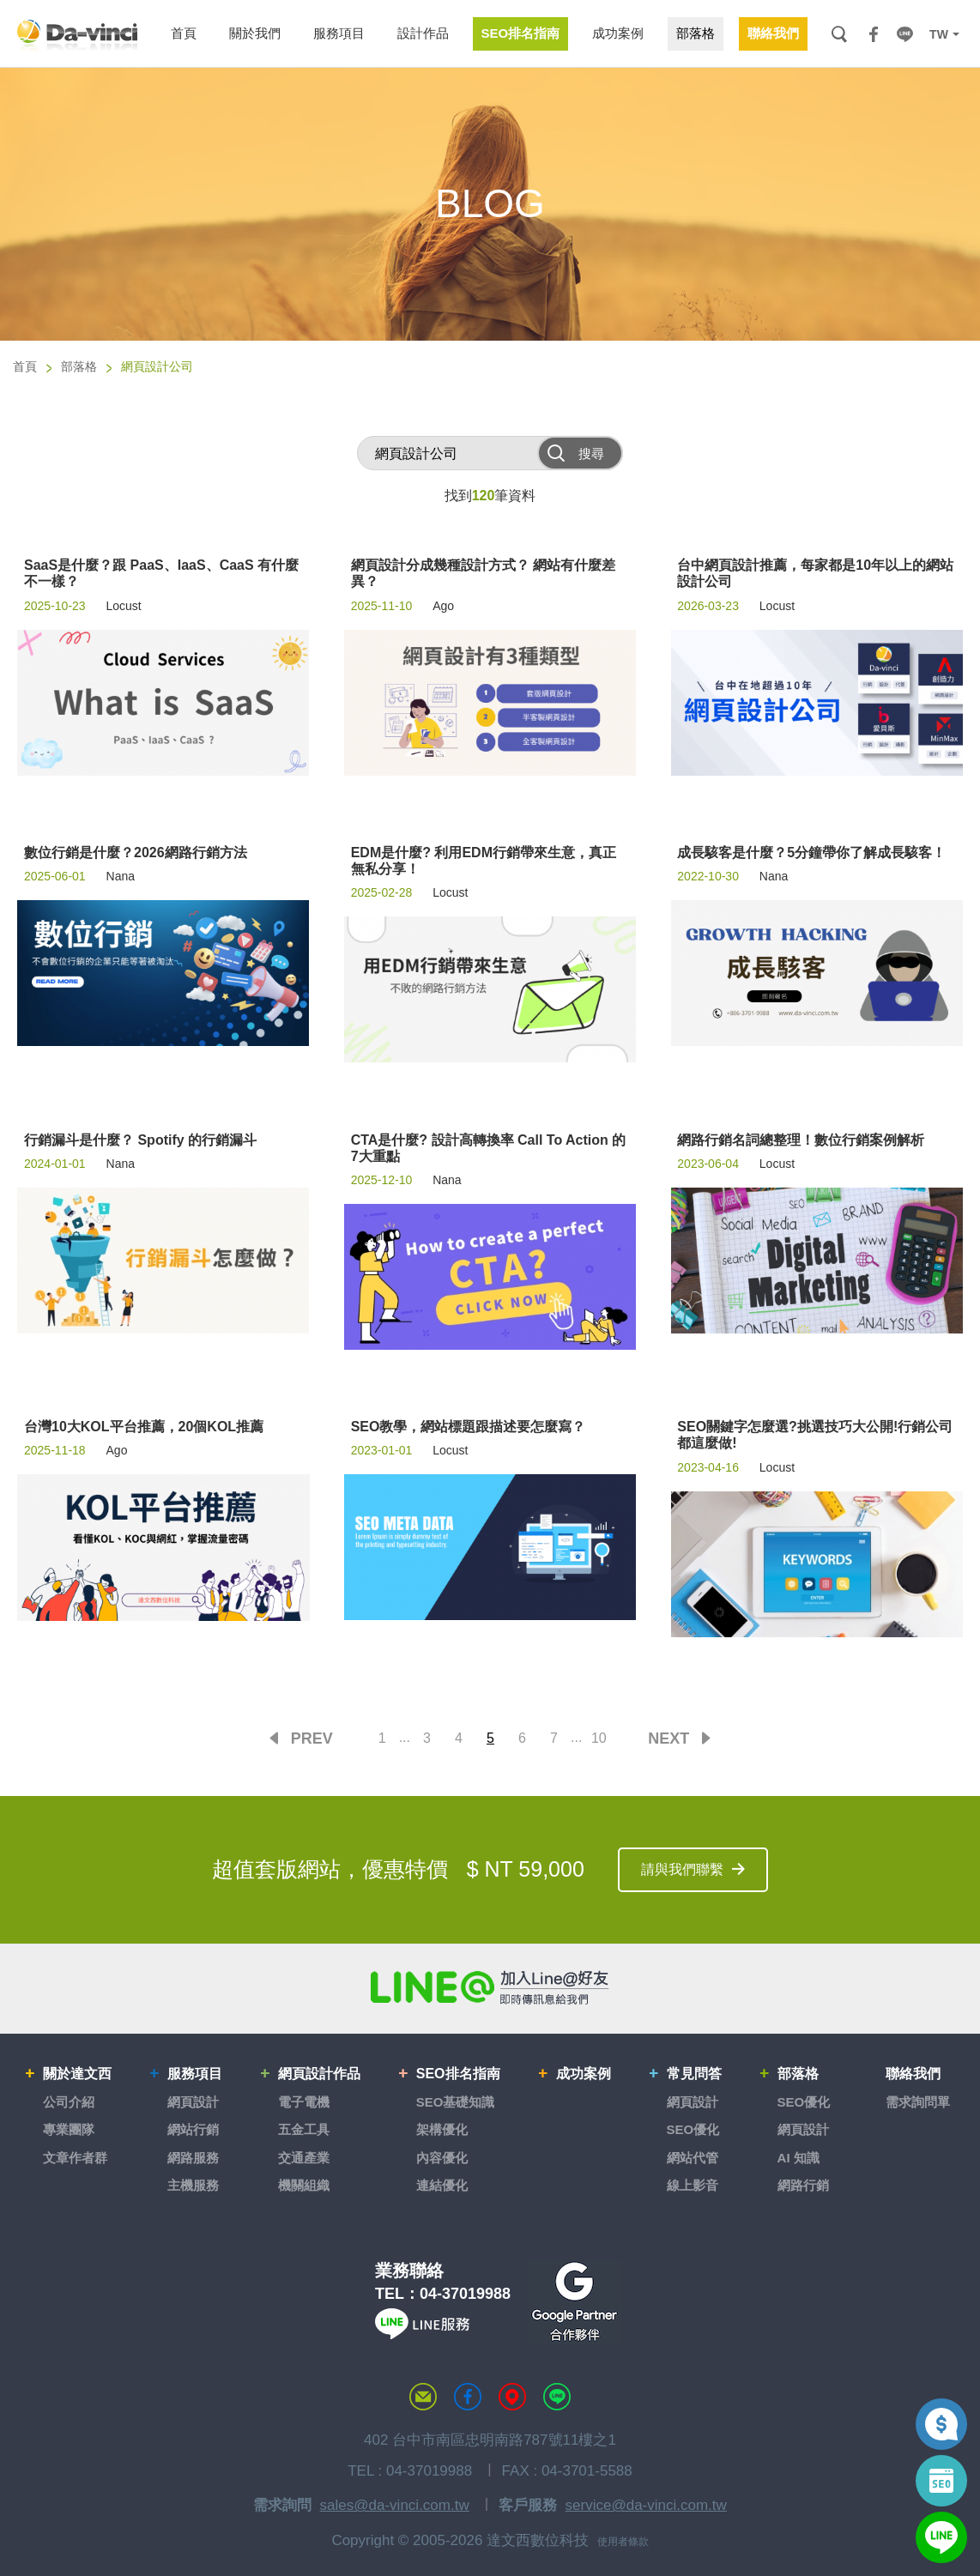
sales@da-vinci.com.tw (394, 2505)
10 (599, 1738)
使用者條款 (623, 2542)
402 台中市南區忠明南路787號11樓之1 (490, 2440)
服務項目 (194, 2073)
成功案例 (583, 2073)
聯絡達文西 (423, 2396)
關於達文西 (77, 2073)
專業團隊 (68, 2129)
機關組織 (304, 2185)
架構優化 (442, 2129)
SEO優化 (693, 2129)
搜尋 (839, 34)
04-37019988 (465, 2293)
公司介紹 (68, 2102)
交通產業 (304, 2157)
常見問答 (694, 2073)
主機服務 (193, 2185)
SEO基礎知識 (455, 2102)
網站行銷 (193, 2129)
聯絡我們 (913, 2073)
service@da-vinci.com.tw (646, 2505)
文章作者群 (75, 2157)
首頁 (25, 366)
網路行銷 (803, 2185)
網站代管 (692, 2157)
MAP (512, 2396)
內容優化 (442, 2157)
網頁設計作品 (319, 2073)
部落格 (79, 366)
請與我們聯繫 (682, 1869)
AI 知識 (798, 2157)
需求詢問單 (918, 2102)
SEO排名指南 (458, 2073)
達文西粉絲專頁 (467, 2396)
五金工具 (304, 2129)
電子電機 (304, 2102)
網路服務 (193, 2157)
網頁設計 (193, 2102)
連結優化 (442, 2185)
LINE (904, 34)
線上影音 (692, 2185)
